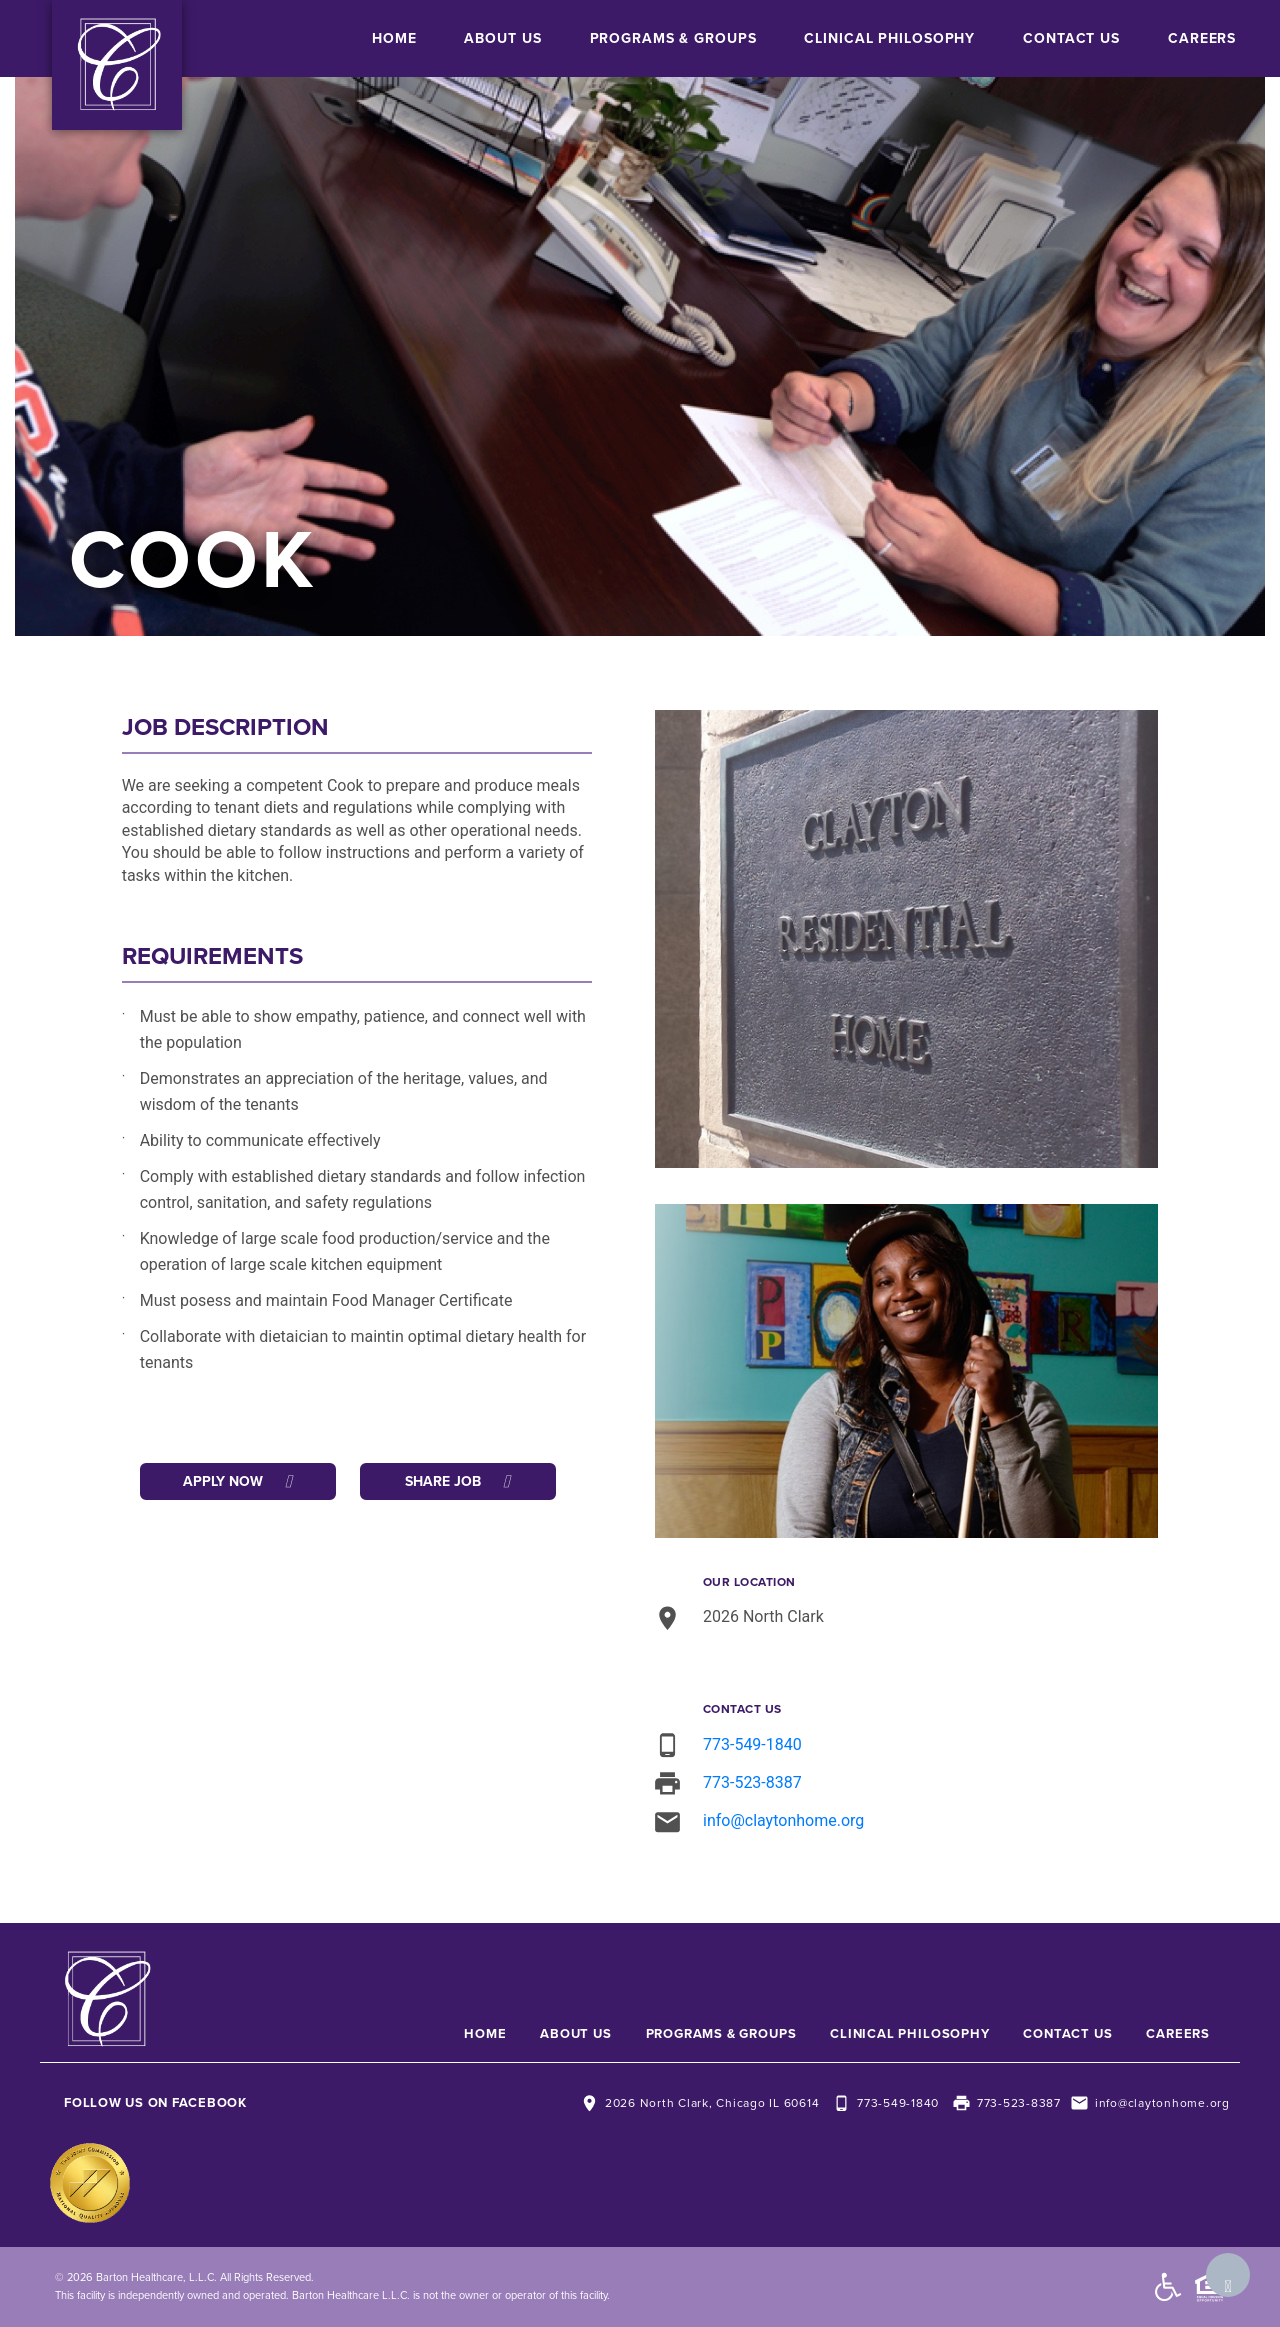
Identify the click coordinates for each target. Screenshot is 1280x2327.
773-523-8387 (752, 1782)
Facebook (209, 2103)
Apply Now (237, 1481)
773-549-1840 (752, 1744)
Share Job (457, 1481)
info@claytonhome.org (783, 1820)
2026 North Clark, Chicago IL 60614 (712, 2103)
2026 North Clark (763, 1616)
